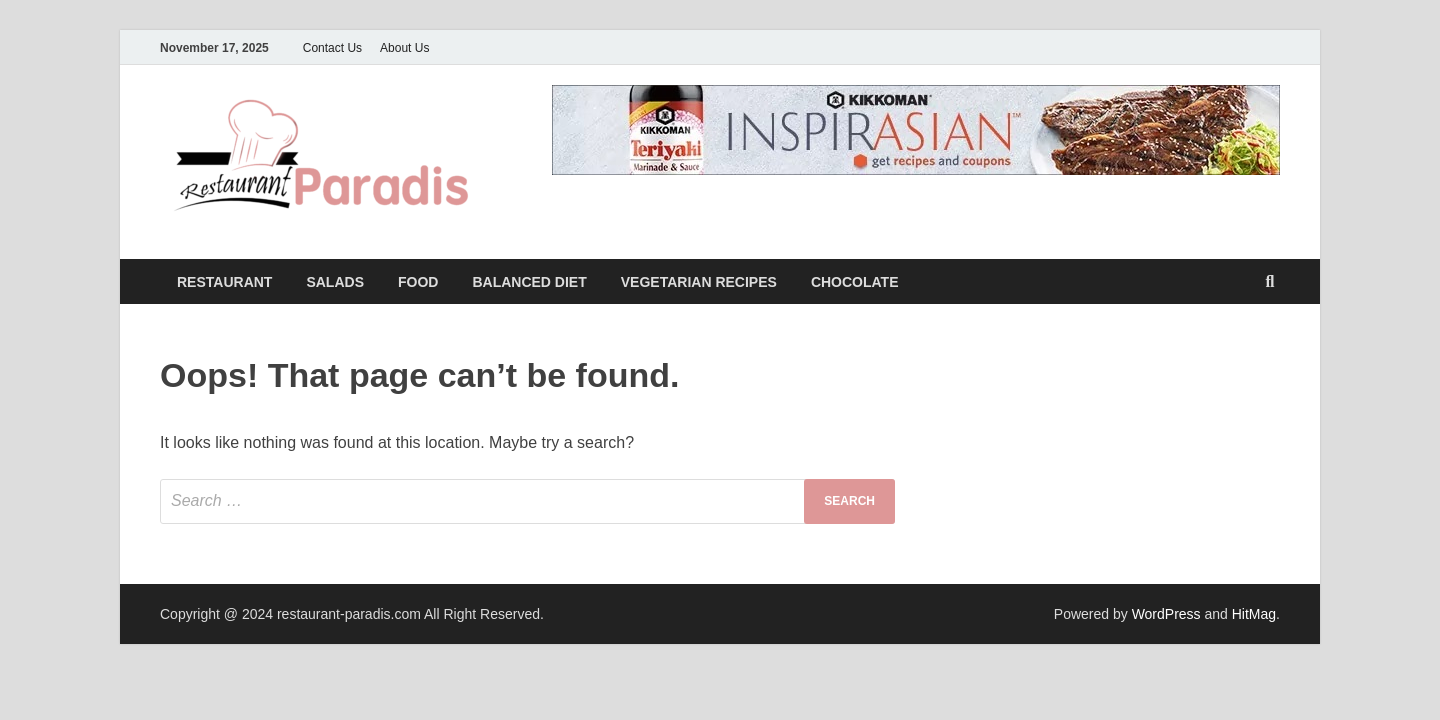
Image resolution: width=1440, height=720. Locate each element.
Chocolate (855, 282)
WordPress (1166, 614)
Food (418, 282)
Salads (335, 282)
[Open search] (1270, 282)
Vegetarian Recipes (699, 282)
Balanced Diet (529, 282)
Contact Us (332, 48)
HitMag (1254, 614)
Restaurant (224, 282)
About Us (404, 48)
